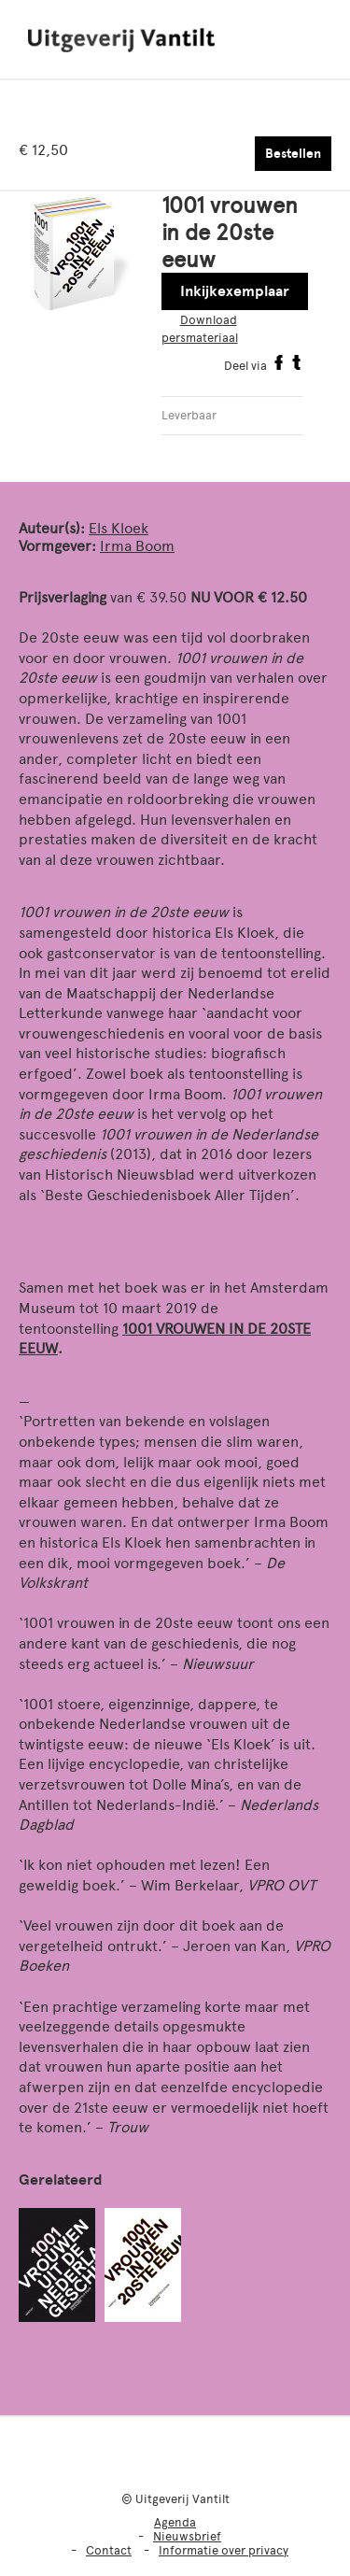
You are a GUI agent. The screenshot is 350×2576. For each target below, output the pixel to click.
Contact (109, 2550)
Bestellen (293, 154)
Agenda (175, 2522)
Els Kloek (118, 528)
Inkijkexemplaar (234, 291)
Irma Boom (137, 546)
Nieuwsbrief (187, 2536)
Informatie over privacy (223, 2550)
